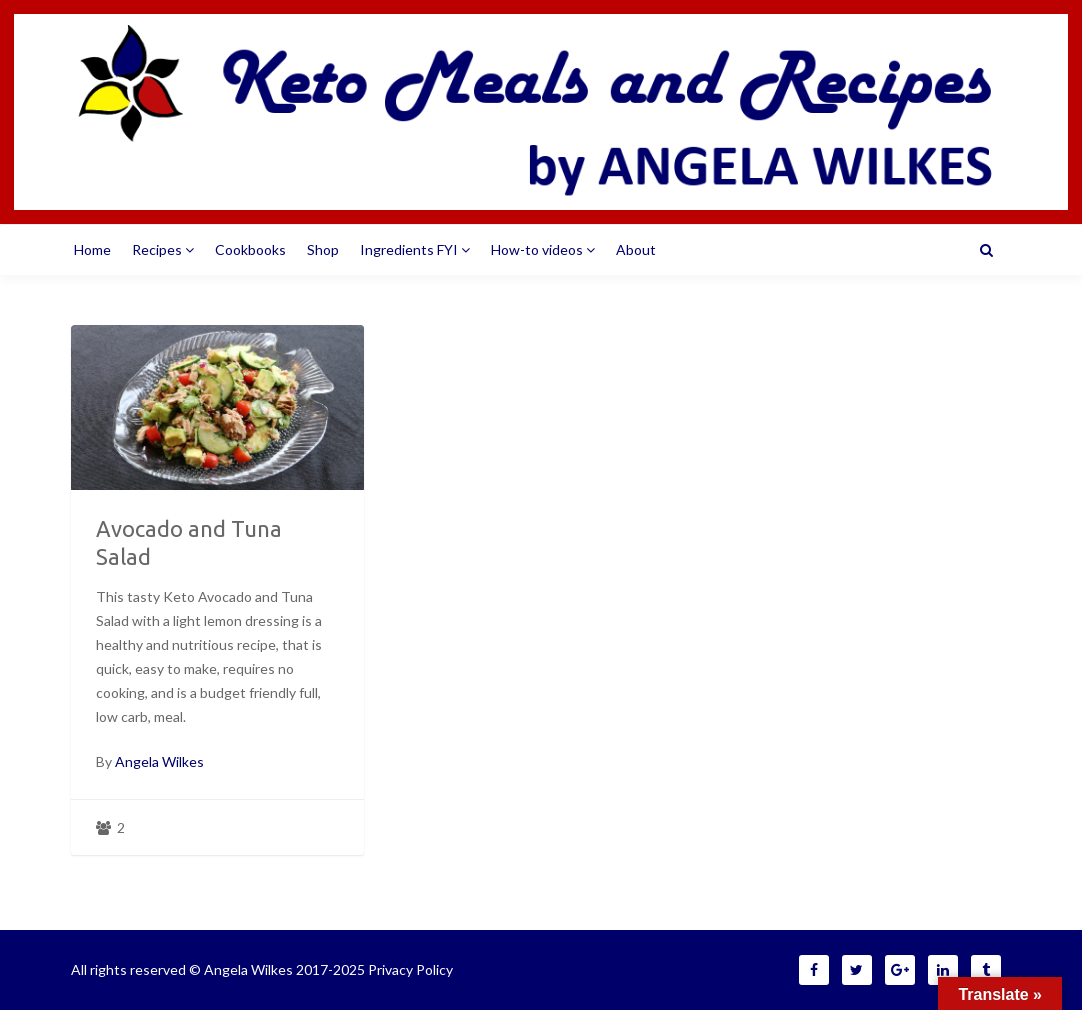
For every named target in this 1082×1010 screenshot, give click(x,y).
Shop (323, 249)
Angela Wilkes (159, 761)
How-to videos (543, 249)
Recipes (163, 249)
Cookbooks (250, 249)
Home (92, 249)
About (636, 249)
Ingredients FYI (415, 249)
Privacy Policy (410, 969)
